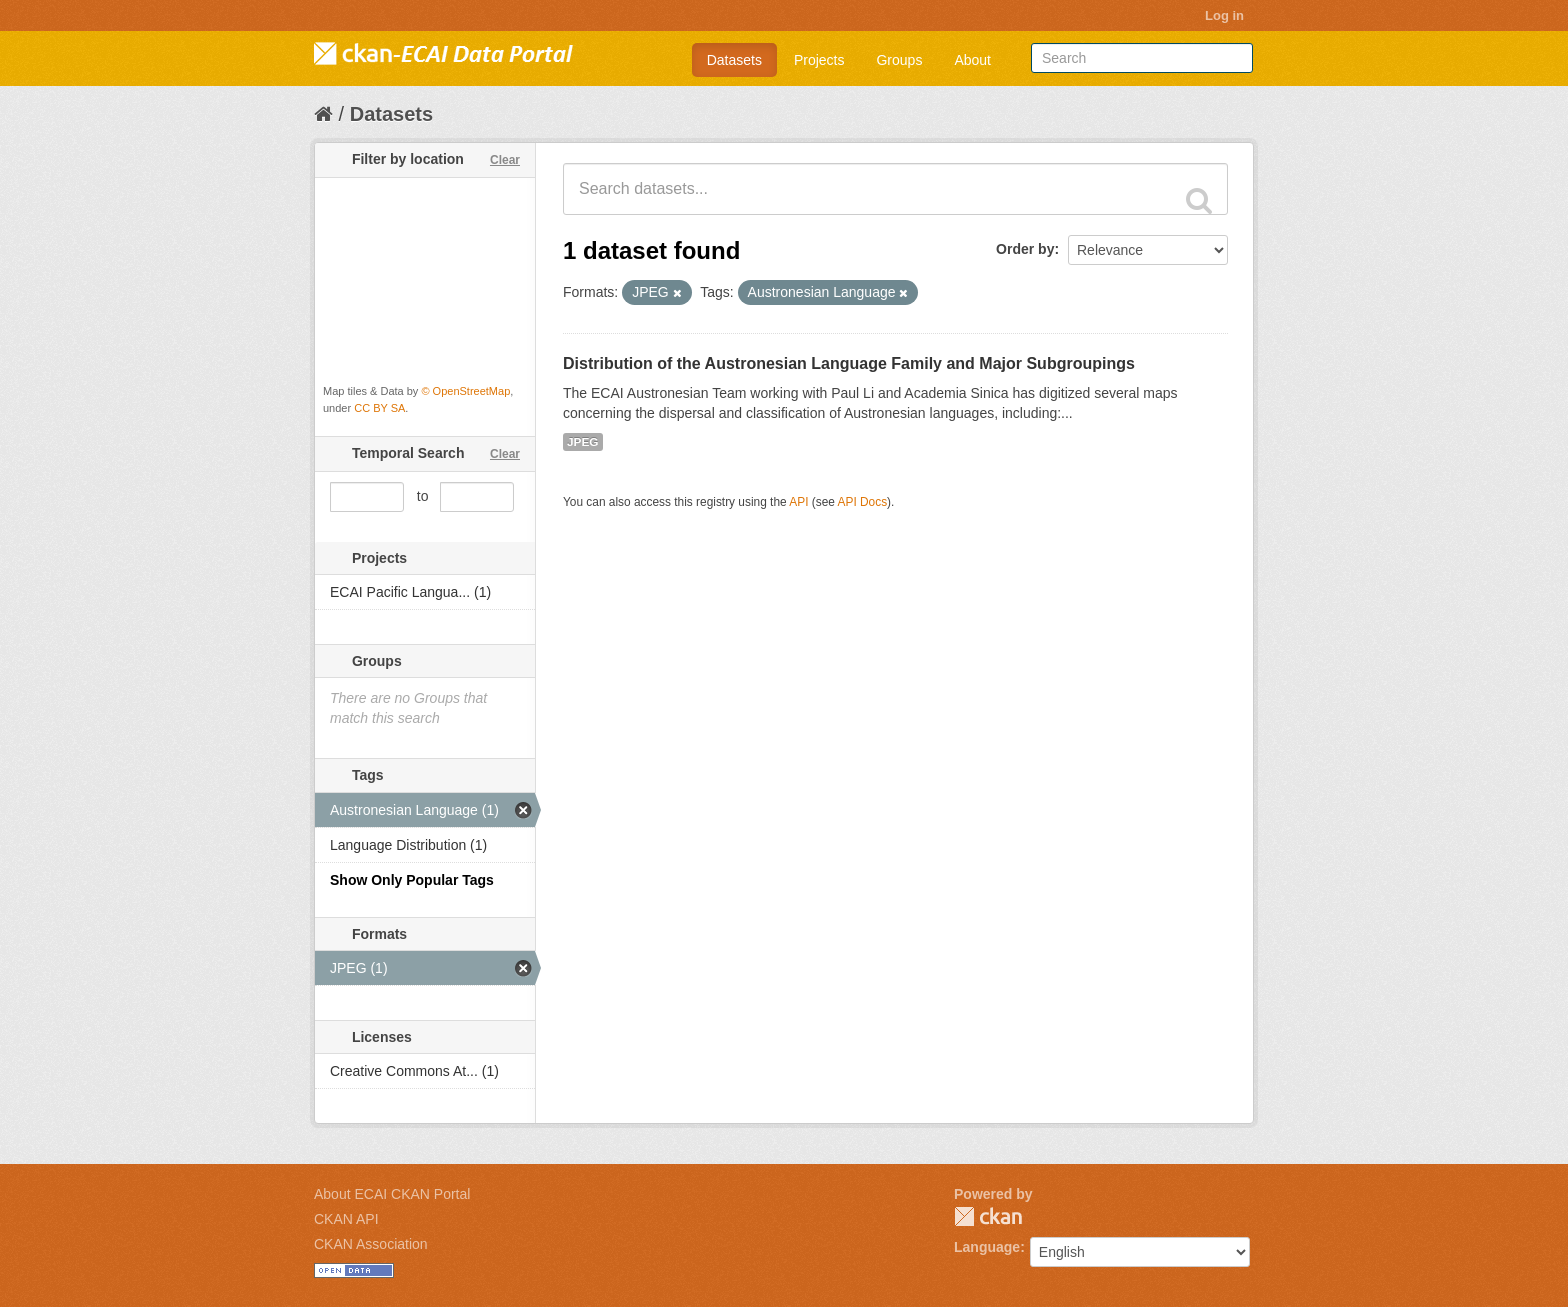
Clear (505, 160)
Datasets (734, 60)
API (798, 502)
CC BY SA (379, 408)
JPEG (583, 442)
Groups (899, 60)
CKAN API (346, 1219)
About (972, 60)
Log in (1224, 15)
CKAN (988, 1216)
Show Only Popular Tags (412, 880)
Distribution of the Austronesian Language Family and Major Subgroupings (849, 363)
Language (987, 1247)
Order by (1025, 249)
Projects (819, 60)
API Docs (863, 502)
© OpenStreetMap (465, 391)
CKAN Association (371, 1244)
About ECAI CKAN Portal (392, 1194)
